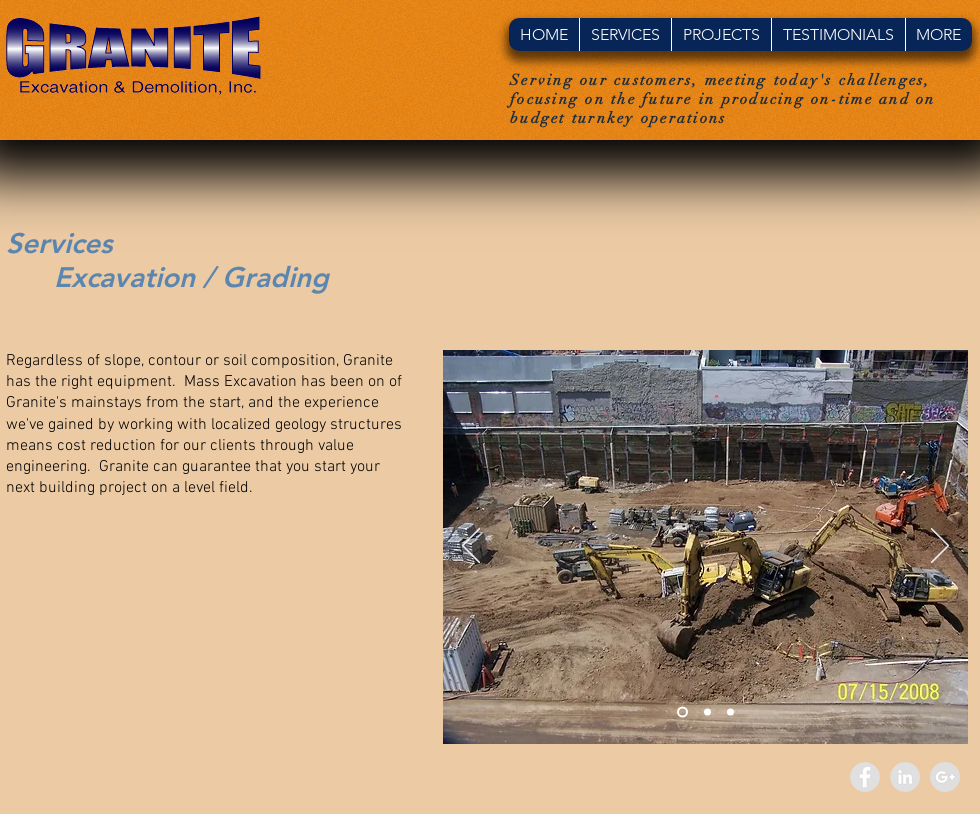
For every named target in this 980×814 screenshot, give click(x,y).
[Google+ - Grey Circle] (945, 777)
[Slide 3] (730, 712)
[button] (625, 34)
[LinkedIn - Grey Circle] (905, 777)
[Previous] (471, 547)
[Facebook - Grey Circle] (865, 777)
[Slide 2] (707, 712)
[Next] (940, 547)
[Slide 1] (682, 712)
